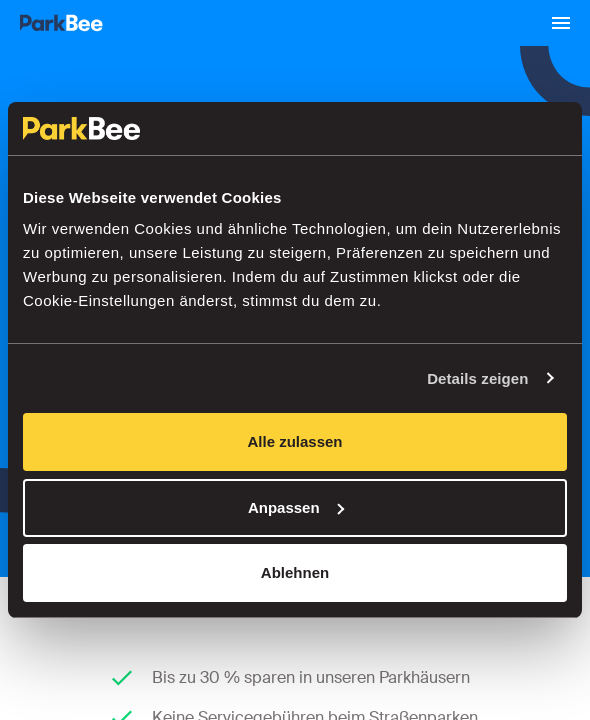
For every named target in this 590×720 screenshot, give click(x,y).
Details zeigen (477, 378)
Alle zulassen (294, 441)
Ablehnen (295, 572)
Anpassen (296, 507)
